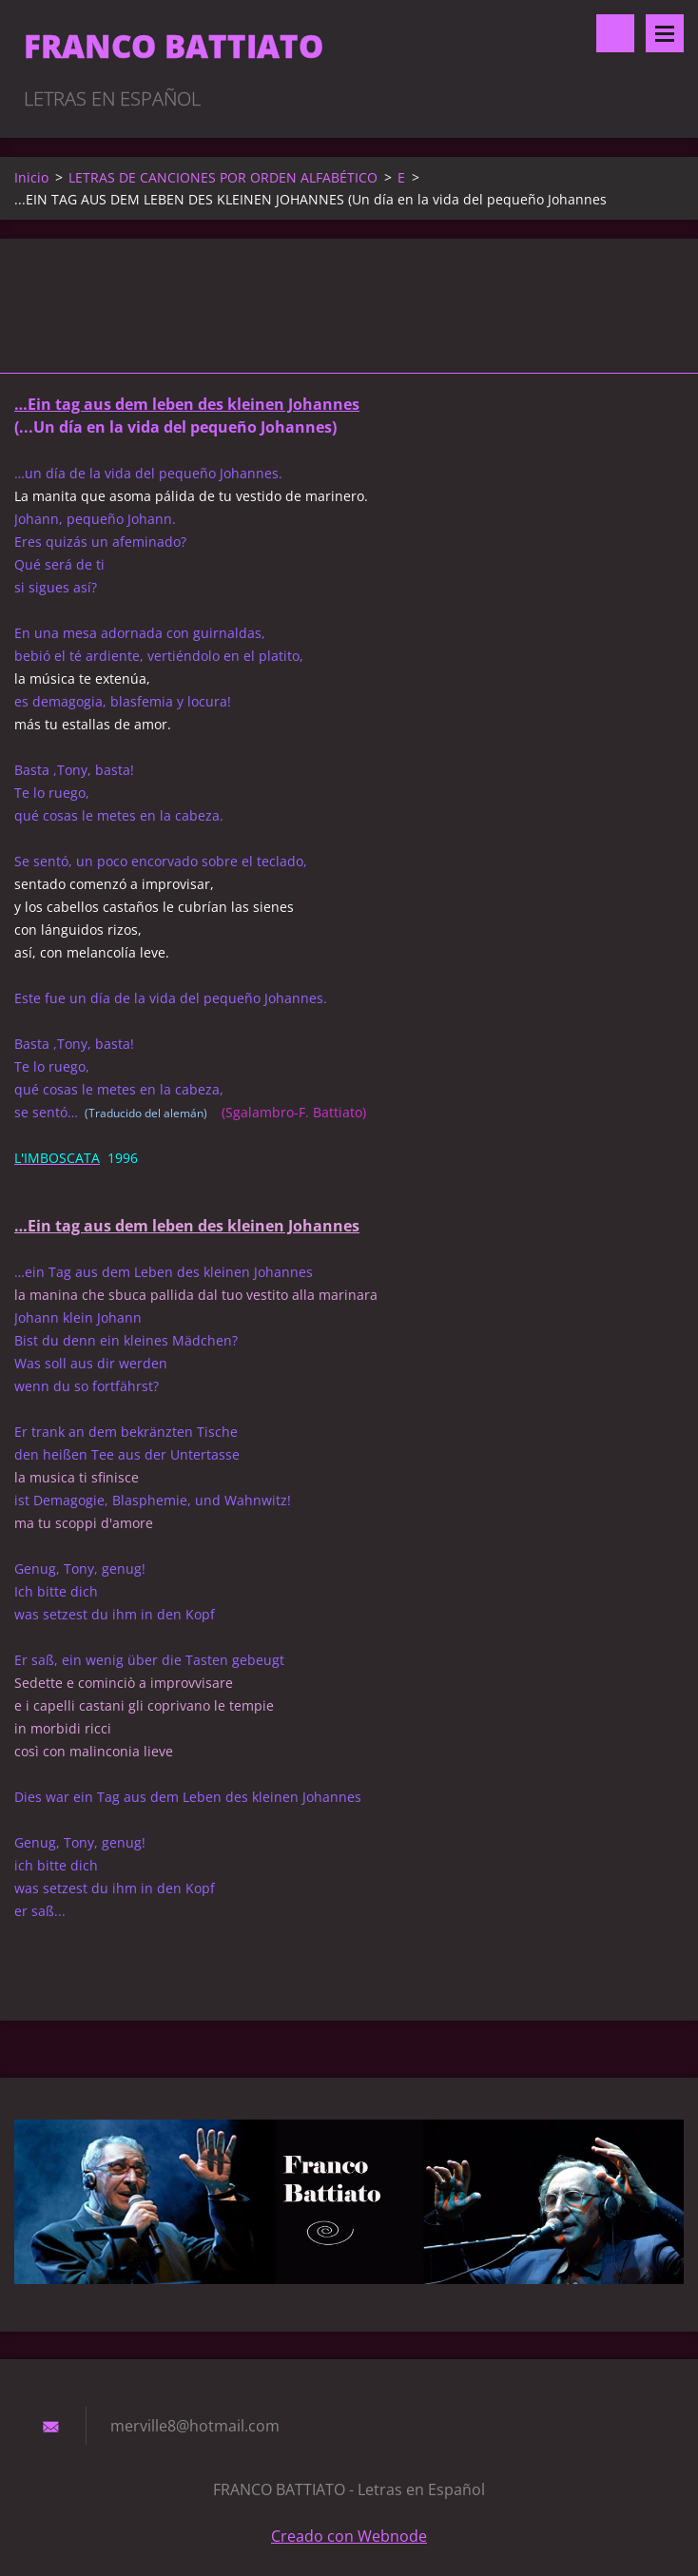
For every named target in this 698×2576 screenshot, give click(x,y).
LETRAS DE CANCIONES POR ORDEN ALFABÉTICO (223, 177)
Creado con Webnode (349, 2536)
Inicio (31, 177)
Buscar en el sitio (615, 33)
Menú (665, 33)
